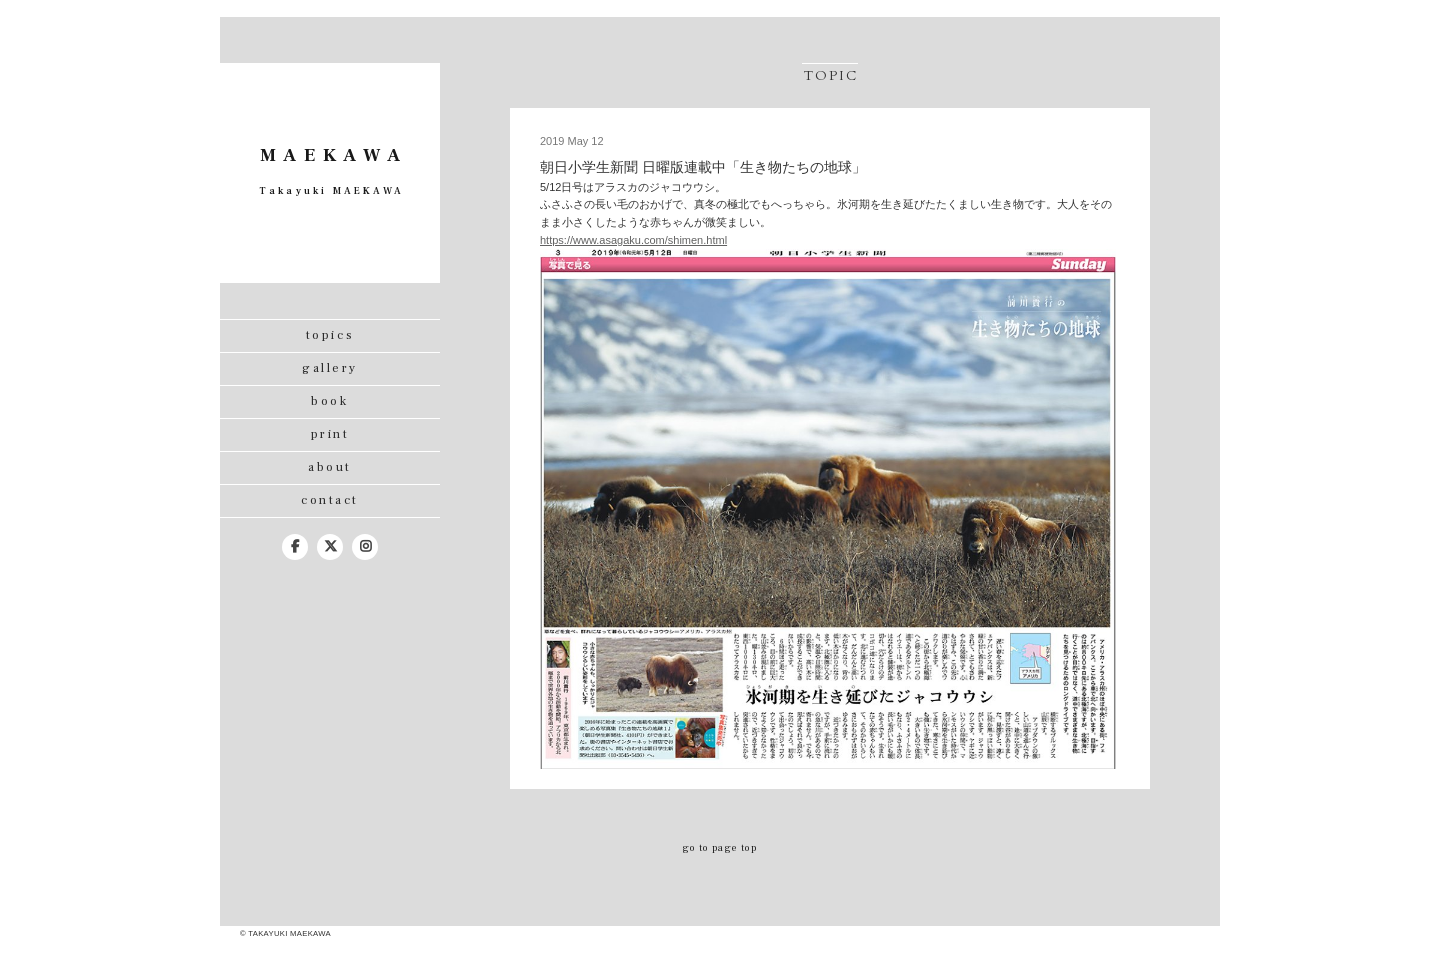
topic (831, 76)
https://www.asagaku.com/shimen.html (633, 240)
